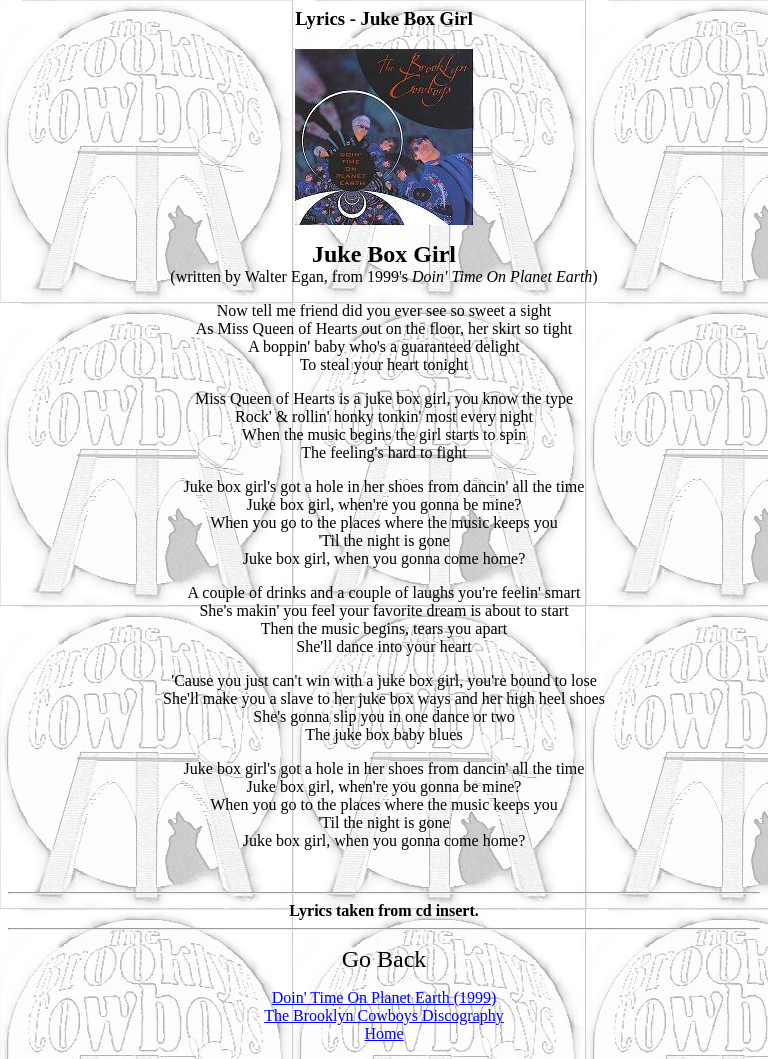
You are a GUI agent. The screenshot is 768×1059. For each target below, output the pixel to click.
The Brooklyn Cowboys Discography (384, 1015)
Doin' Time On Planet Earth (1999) (384, 997)
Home (383, 1033)
